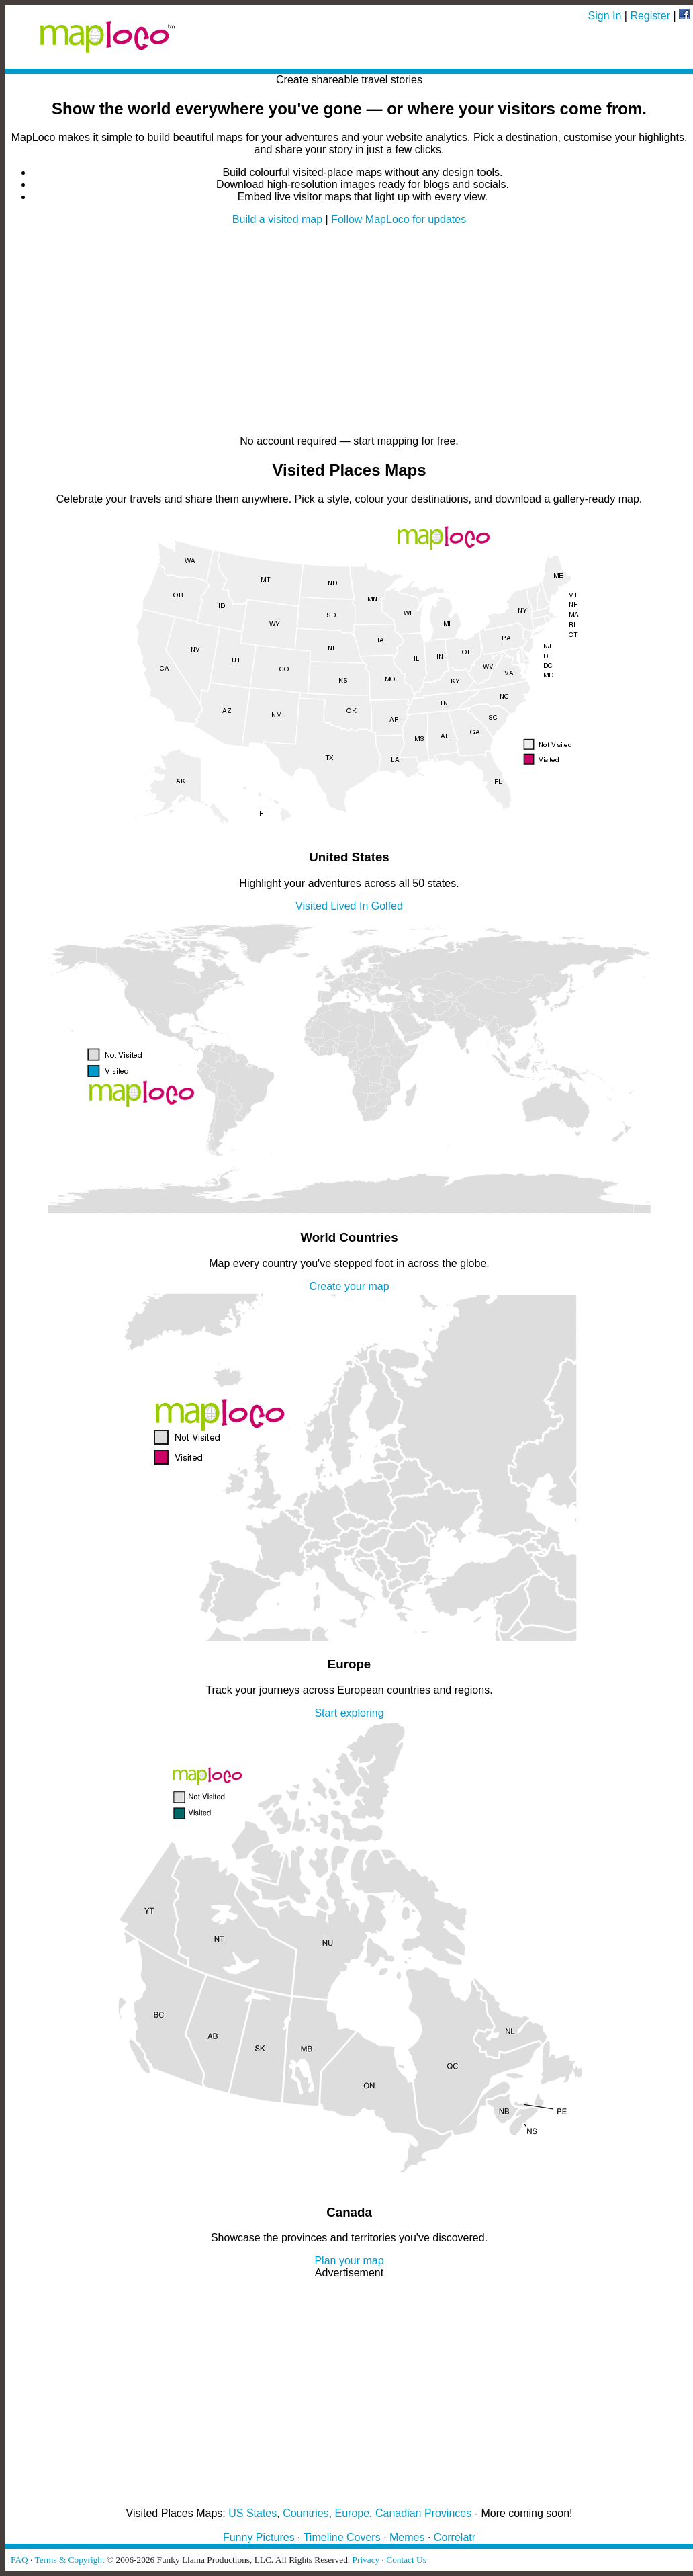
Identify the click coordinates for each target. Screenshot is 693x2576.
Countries (305, 2513)
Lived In (349, 906)
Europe (352, 2513)
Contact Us (406, 2559)
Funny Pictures (259, 2537)
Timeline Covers (342, 2537)
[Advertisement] (349, 331)
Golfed (387, 906)
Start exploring (348, 1713)
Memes (406, 2537)
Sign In (605, 16)
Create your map (349, 1286)
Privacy (366, 2559)
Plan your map (348, 2260)
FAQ (19, 2559)
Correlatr (454, 2537)
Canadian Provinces (423, 2513)
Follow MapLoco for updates (398, 219)
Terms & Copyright (69, 2559)
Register (650, 16)
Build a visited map (277, 219)
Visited (311, 906)
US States (252, 2513)
